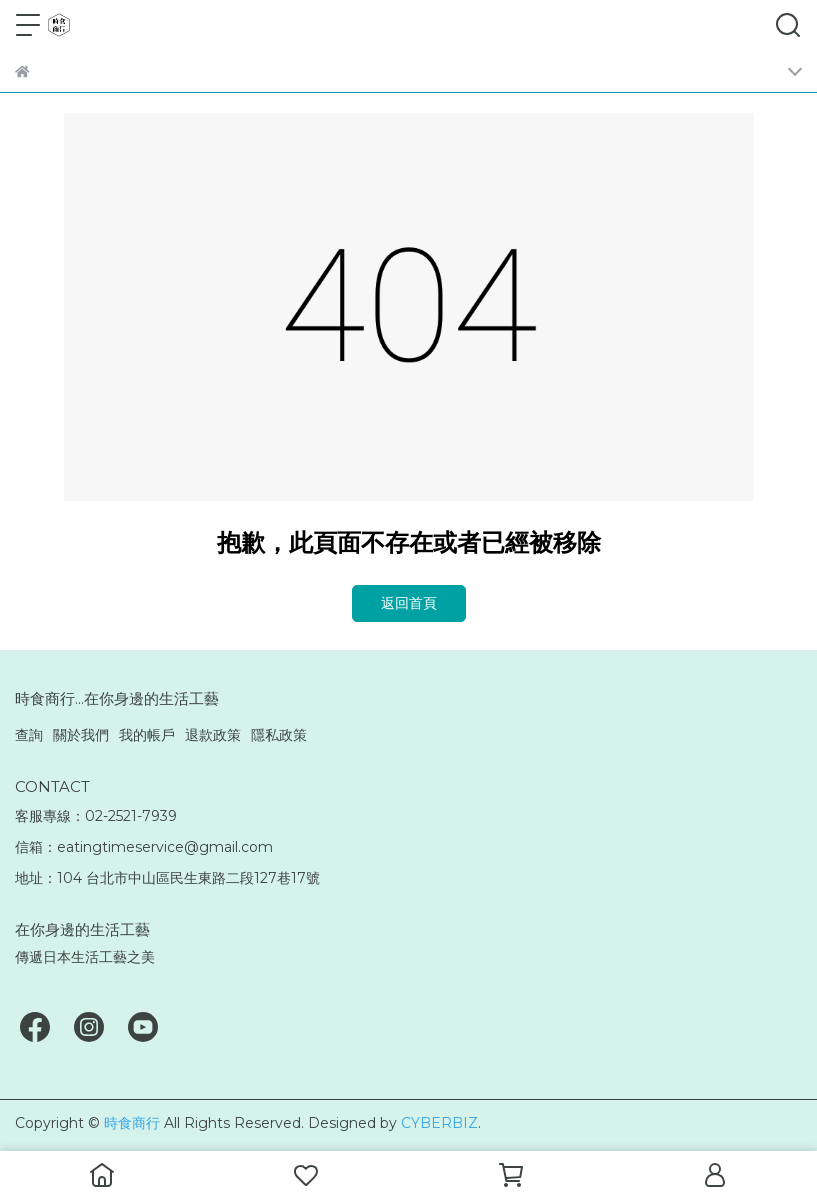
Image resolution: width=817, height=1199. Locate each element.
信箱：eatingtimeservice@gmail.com (144, 847)
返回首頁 (409, 603)
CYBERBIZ (439, 1123)
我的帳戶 (147, 735)
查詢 (29, 735)
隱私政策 (279, 735)
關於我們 (81, 735)
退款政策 (213, 735)
